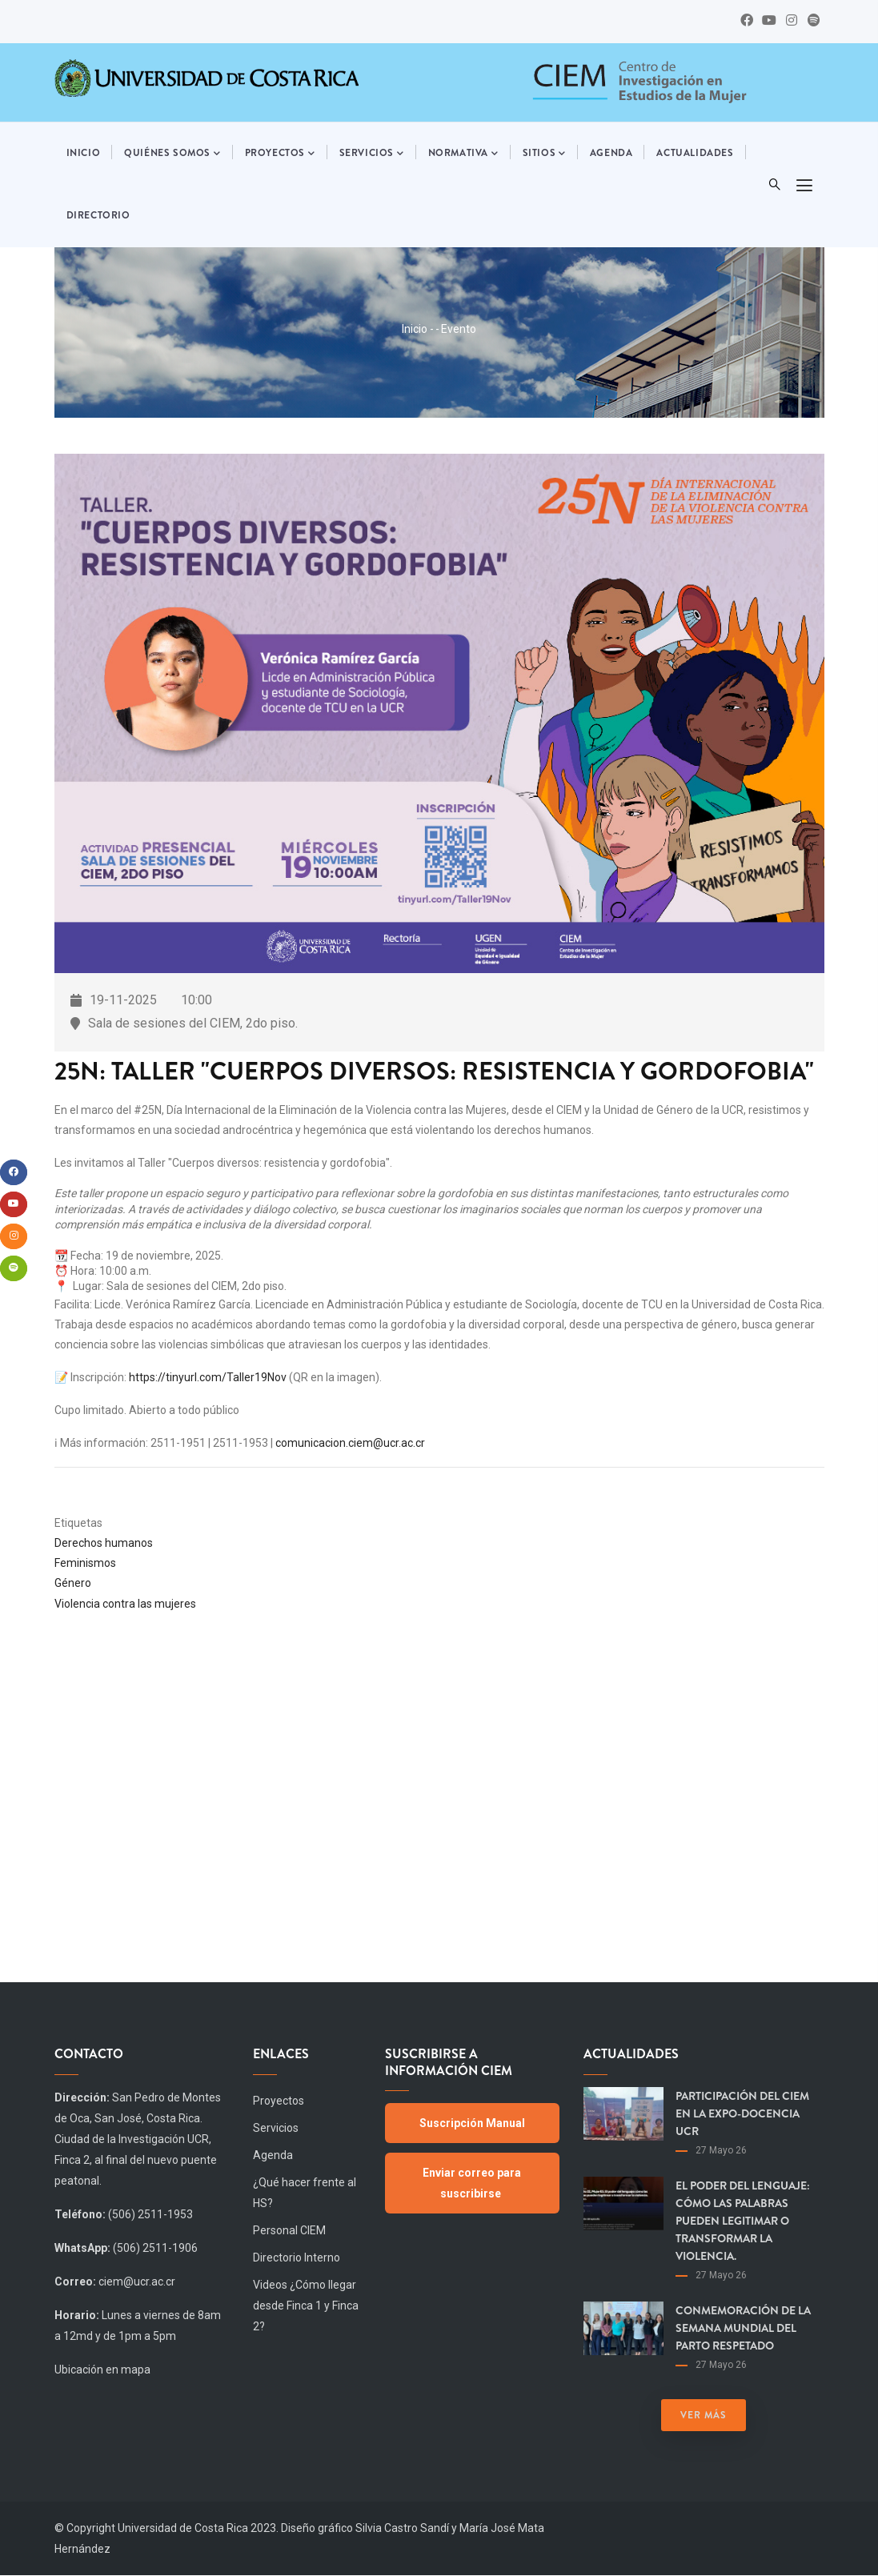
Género (72, 1582)
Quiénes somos (172, 154)
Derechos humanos (103, 1542)
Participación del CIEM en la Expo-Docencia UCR (742, 2113)
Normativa (463, 154)
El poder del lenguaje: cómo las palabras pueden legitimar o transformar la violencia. (743, 2220)
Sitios (544, 154)
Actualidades (694, 153)
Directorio (98, 215)
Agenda (611, 153)
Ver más (703, 2415)
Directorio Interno (296, 2257)
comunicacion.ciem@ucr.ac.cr (350, 1442)
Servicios (371, 154)
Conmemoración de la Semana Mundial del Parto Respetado (743, 2328)
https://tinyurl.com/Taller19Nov (208, 1377)
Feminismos (85, 1562)
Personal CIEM (289, 2230)
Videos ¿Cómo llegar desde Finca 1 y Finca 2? (306, 2305)
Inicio (83, 153)
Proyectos (280, 154)
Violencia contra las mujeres (125, 1603)
